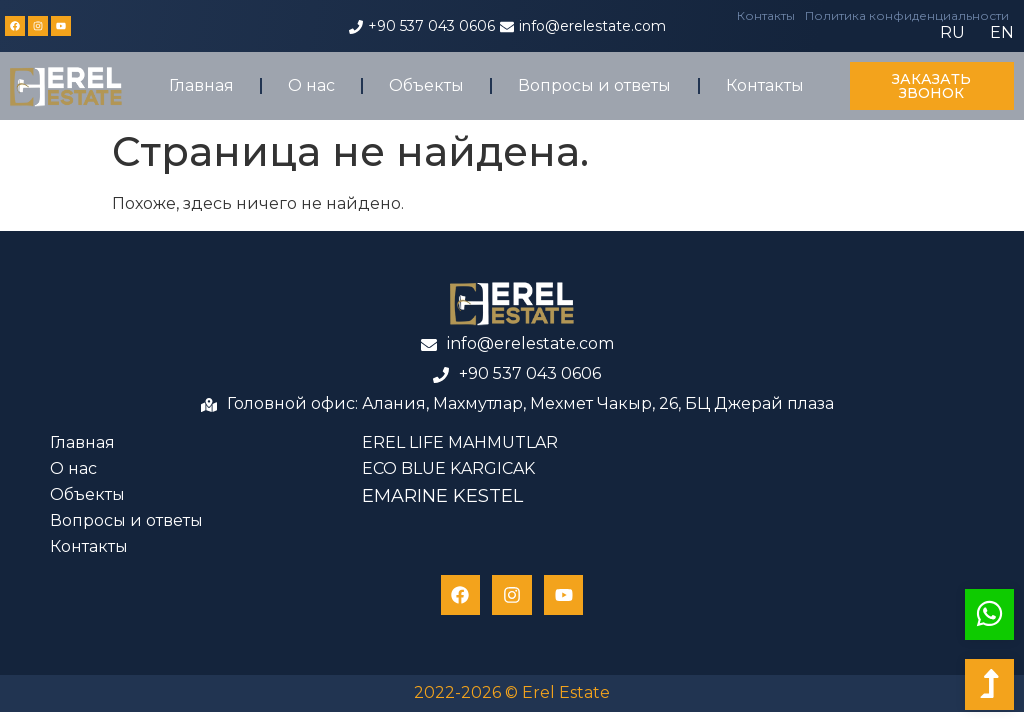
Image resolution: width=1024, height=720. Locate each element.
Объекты (426, 85)
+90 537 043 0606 (431, 26)
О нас (311, 85)
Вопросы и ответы (594, 85)
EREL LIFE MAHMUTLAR (460, 442)
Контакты (766, 15)
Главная (201, 85)
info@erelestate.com (592, 26)
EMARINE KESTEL (442, 496)
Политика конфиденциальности (907, 15)
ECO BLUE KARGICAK (448, 468)
